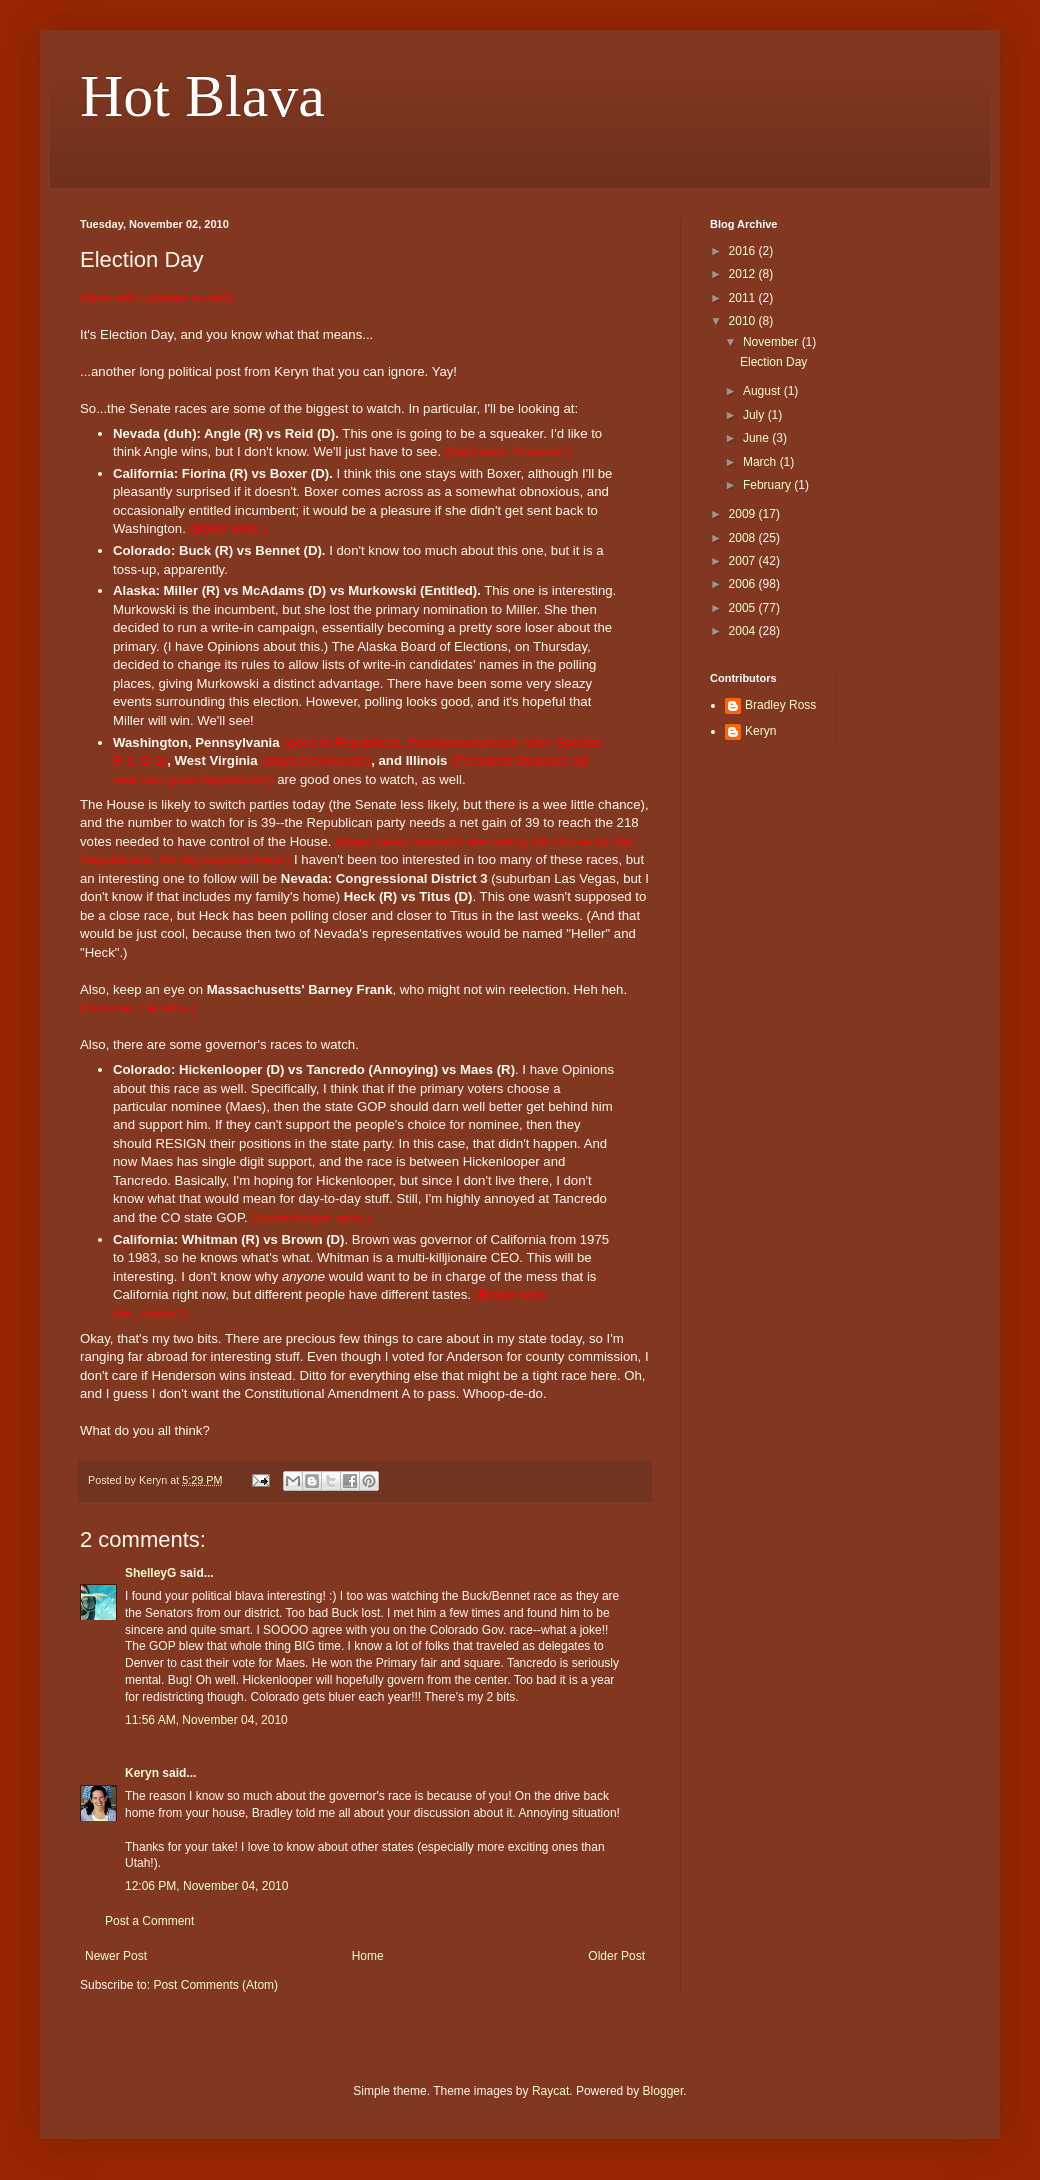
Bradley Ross (780, 705)
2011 (744, 298)
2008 (744, 538)
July (755, 415)
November (772, 342)
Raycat (550, 2091)
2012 (744, 274)
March (761, 462)
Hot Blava (202, 96)
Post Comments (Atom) (215, 1985)
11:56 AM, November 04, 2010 (206, 1720)
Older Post (616, 1956)
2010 (744, 321)
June (757, 438)
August (763, 391)
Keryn (142, 1773)
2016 (744, 251)
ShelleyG (150, 1573)
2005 (744, 608)
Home (368, 1956)
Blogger (663, 2091)
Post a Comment (149, 1921)
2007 (744, 561)
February (768, 485)
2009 (744, 514)
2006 (744, 584)
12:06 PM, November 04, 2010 (206, 1886)
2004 (744, 631)
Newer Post (116, 1956)
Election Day (773, 362)
